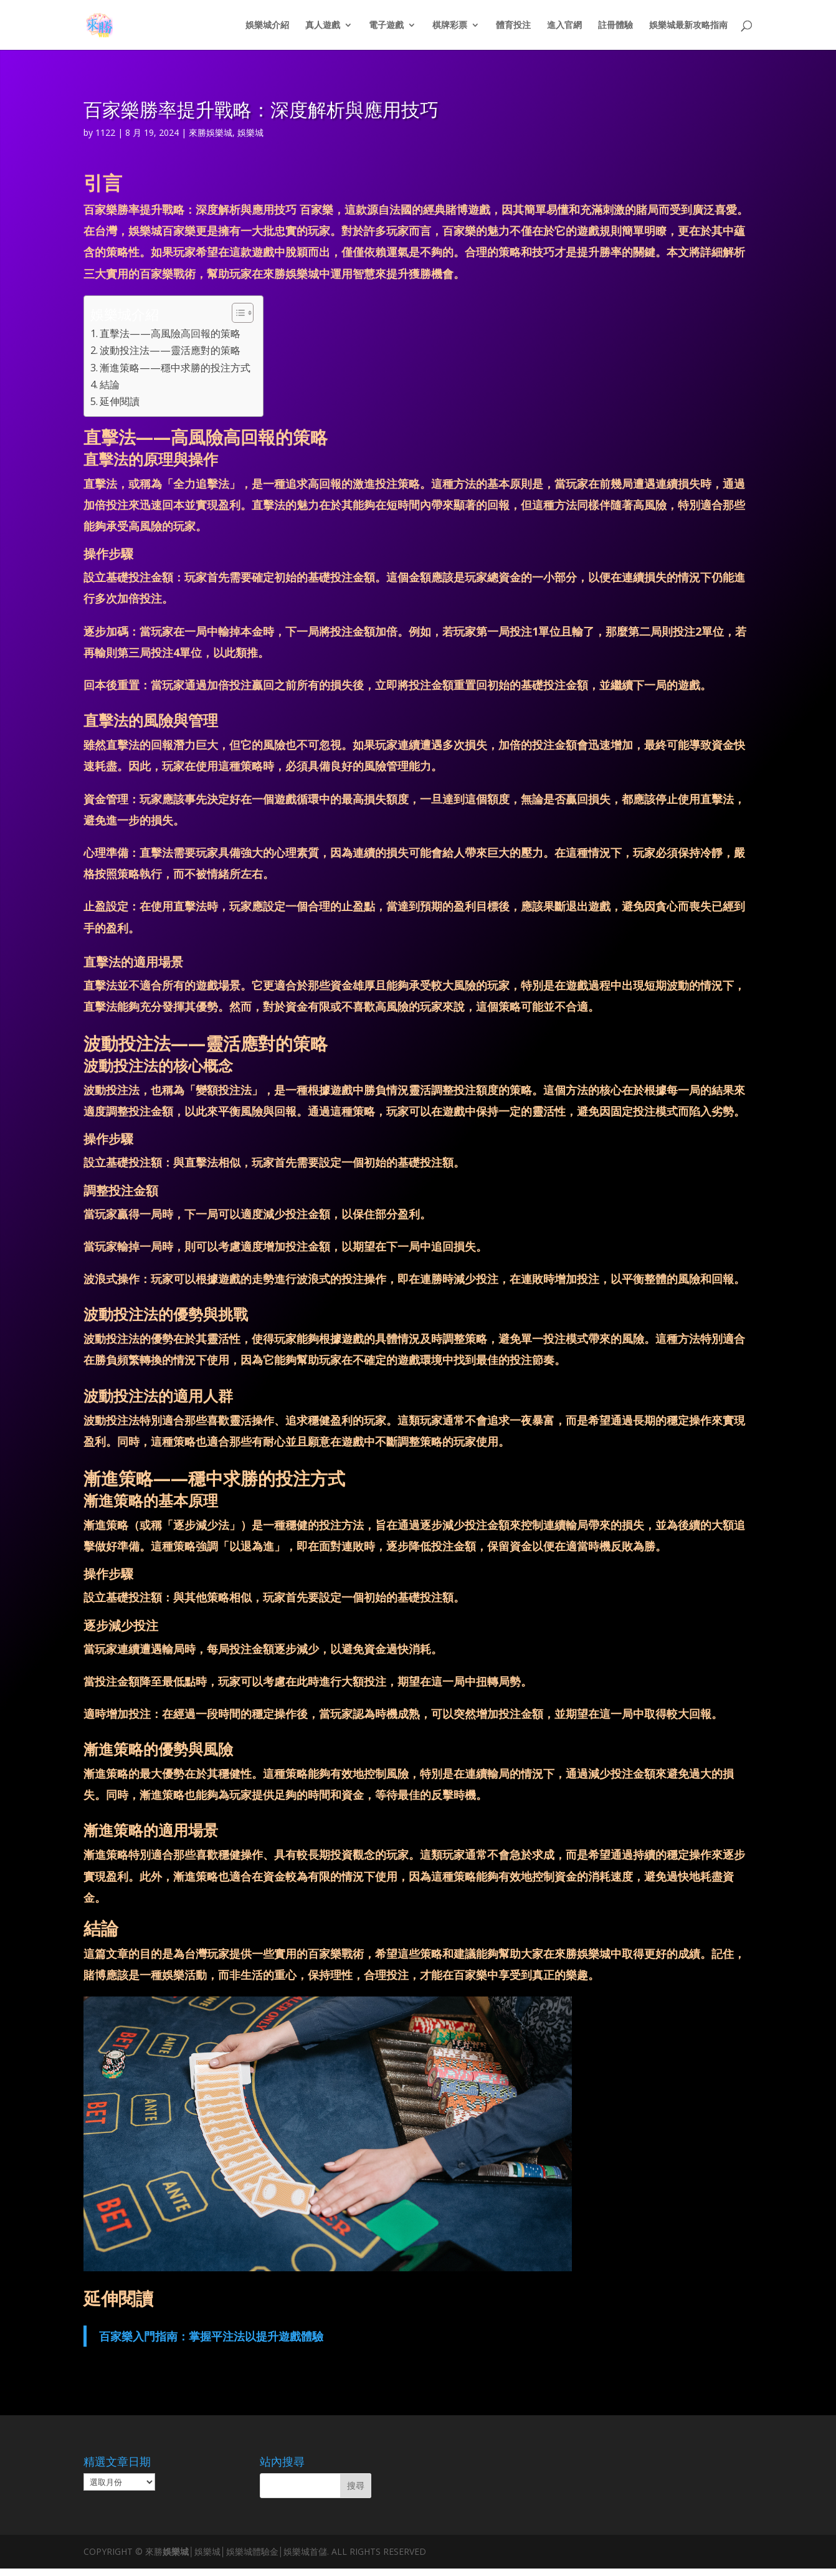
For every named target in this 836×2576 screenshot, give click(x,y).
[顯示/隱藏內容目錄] (236, 312)
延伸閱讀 (120, 401)
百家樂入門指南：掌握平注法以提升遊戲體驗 (211, 2336)
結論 (110, 384)
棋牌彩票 (449, 26)
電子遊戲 (386, 26)
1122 (105, 132)
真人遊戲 (322, 26)
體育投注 (513, 26)
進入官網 (564, 26)
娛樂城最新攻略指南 (688, 26)
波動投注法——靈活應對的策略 (170, 350)
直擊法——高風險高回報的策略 (170, 333)
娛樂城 (250, 132)
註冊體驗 (615, 26)
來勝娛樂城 (210, 132)
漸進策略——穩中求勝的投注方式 (175, 367)
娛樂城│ (178, 2551)
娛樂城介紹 (267, 26)
